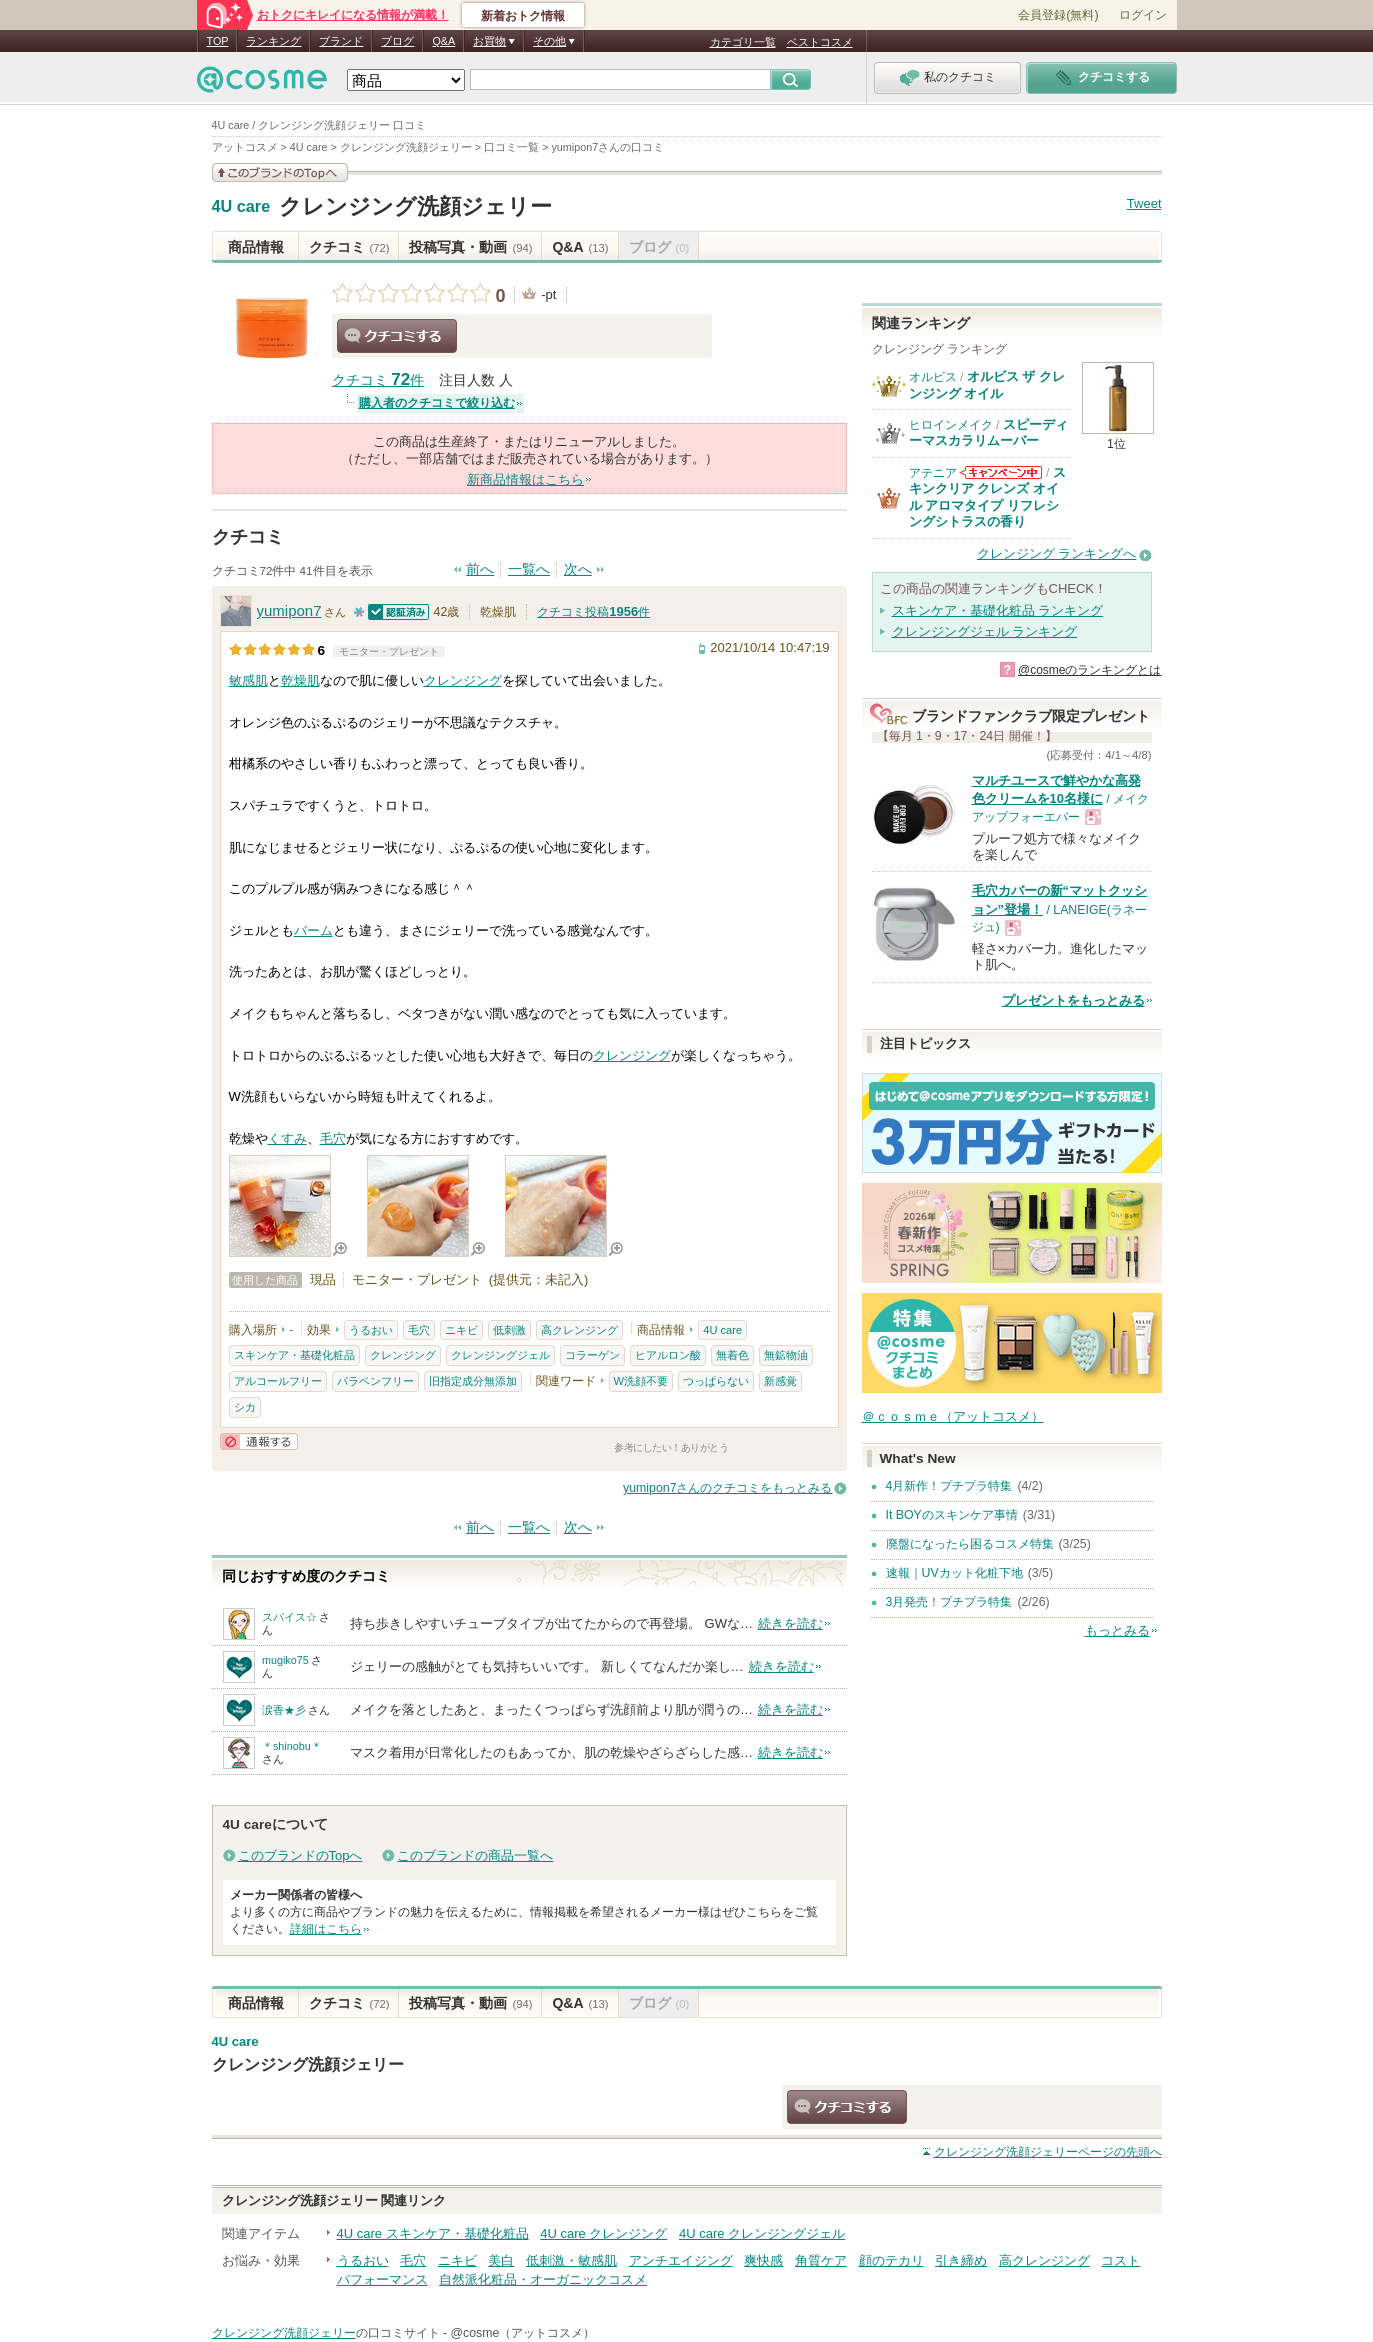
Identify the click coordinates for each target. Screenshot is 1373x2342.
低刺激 (509, 1330)
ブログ (397, 41)
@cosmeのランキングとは (1090, 670)
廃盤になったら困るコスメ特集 (970, 1544)
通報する (259, 1441)
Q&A (443, 41)
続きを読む (790, 1623)
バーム (313, 930)
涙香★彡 (284, 1710)
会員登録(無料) (1058, 15)
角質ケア (821, 2260)
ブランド (341, 41)
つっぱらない (716, 1381)
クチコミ (349, 247)
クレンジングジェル (500, 1355)
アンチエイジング (681, 2260)
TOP (218, 41)
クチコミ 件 (378, 380)
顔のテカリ (891, 2260)
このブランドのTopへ (300, 1855)
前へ (480, 569)
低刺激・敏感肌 (571, 2260)
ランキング (273, 41)
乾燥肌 (300, 680)
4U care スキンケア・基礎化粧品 (433, 2233)
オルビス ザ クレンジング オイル (987, 384)
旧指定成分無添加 (473, 1381)
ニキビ (461, 1330)
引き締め (961, 2260)
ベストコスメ (820, 42)
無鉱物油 (786, 1355)
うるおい (371, 1330)
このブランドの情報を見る (280, 172)
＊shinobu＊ (292, 1746)
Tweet (1144, 203)
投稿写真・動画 (470, 247)
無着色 (732, 1355)
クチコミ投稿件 (593, 612)
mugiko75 (285, 1660)
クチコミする (397, 336)
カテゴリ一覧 (743, 42)
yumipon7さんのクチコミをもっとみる (728, 1488)
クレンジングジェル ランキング (985, 631)
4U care (241, 207)
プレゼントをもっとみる (1073, 1000)
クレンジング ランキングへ (1057, 553)
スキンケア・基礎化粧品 (294, 1355)
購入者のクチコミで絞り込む (437, 403)
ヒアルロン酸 (668, 1355)
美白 (501, 2260)
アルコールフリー (278, 1381)
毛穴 (333, 1138)
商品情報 (256, 247)
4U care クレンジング (603, 2233)
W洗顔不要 (641, 1381)
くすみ (287, 1138)
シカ (245, 1407)
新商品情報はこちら (525, 479)
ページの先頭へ (1048, 2152)
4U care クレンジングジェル (762, 2233)
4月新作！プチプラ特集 (949, 1486)
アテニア (933, 473)
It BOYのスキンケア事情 (952, 1515)
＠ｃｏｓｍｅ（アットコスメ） (953, 1416)
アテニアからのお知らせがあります (1001, 472)
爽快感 (763, 2260)
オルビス (933, 377)
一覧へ (529, 569)
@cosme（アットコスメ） (522, 2333)
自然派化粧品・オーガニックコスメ (543, 2279)
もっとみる (1117, 1630)
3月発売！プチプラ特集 (949, 1602)
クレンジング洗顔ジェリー (415, 206)
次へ (578, 569)
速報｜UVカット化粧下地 (954, 1573)
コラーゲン (592, 1355)
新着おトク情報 (523, 16)
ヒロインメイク (951, 425)
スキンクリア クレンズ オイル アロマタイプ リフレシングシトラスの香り (987, 497)
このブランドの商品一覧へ (475, 1855)
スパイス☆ (289, 1617)
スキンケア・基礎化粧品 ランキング (998, 610)
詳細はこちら (326, 1929)
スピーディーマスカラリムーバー (988, 432)
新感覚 (780, 1381)
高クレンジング (579, 1330)
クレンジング (463, 680)
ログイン (1143, 15)
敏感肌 (248, 680)
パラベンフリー (375, 1381)
